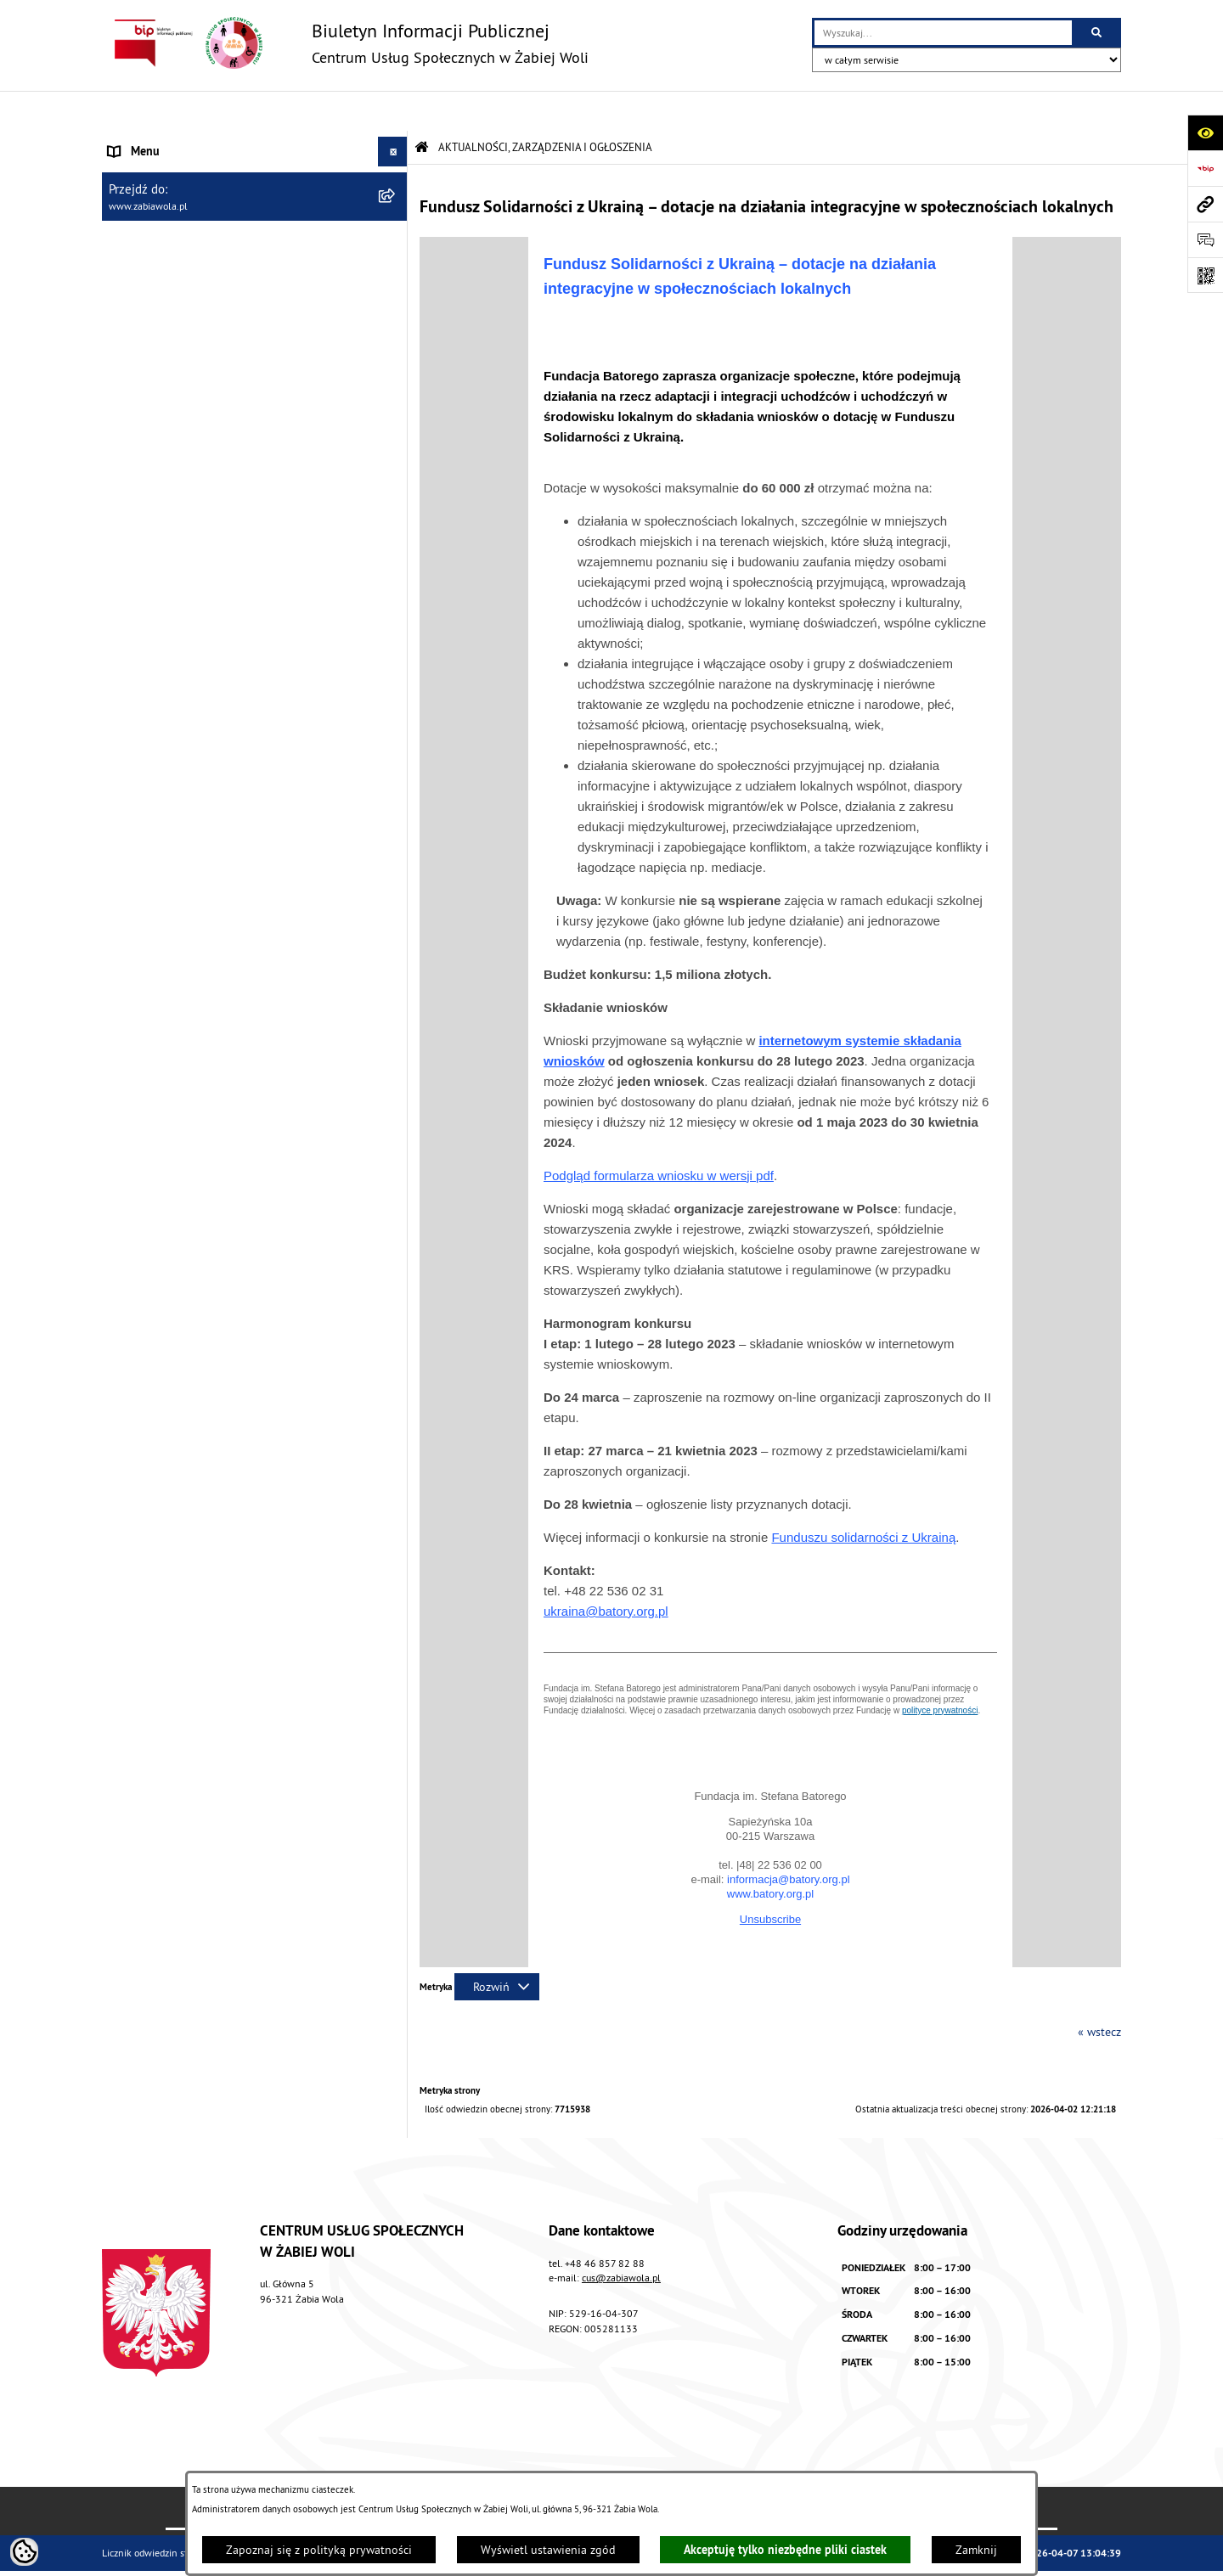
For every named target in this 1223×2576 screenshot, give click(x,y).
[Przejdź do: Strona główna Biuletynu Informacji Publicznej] (421, 107)
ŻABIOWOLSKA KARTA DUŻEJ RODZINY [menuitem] (207, 349)
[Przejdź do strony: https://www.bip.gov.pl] (1205, 168)
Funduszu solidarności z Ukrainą (863, 1497)
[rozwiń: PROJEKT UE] (395, 426)
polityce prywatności (940, 1670)
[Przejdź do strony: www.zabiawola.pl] (1205, 204)
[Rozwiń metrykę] (496, 1946)
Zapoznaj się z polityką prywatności (319, 2549)
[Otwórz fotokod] (1205, 275)
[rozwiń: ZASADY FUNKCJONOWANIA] (395, 230)
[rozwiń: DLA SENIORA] (395, 319)
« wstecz (1099, 1991)
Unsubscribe (770, 1879)
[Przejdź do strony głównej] (345, 43)
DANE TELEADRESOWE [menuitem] (167, 170)
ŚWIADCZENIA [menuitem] (144, 259)
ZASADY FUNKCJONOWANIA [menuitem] (178, 230)
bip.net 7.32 (1095, 2552)
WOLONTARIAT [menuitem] (145, 289)
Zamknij (976, 2549)
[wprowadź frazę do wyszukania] (943, 33)
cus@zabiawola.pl (621, 2237)
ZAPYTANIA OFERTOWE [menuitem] (167, 200)
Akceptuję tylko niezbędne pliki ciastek (785, 2549)
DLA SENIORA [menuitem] (142, 319)
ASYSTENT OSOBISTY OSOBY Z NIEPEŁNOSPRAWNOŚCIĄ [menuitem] (187, 387)
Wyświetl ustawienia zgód (548, 2549)
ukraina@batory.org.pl (606, 1571)
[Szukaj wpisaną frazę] (1097, 33)
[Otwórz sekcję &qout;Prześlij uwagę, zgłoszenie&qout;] (1205, 239)
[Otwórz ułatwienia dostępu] (1205, 132)
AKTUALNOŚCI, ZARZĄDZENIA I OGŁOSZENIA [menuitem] (222, 141)
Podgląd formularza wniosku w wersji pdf (659, 1135)
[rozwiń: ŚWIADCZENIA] (395, 260)
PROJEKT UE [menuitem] (139, 426)
